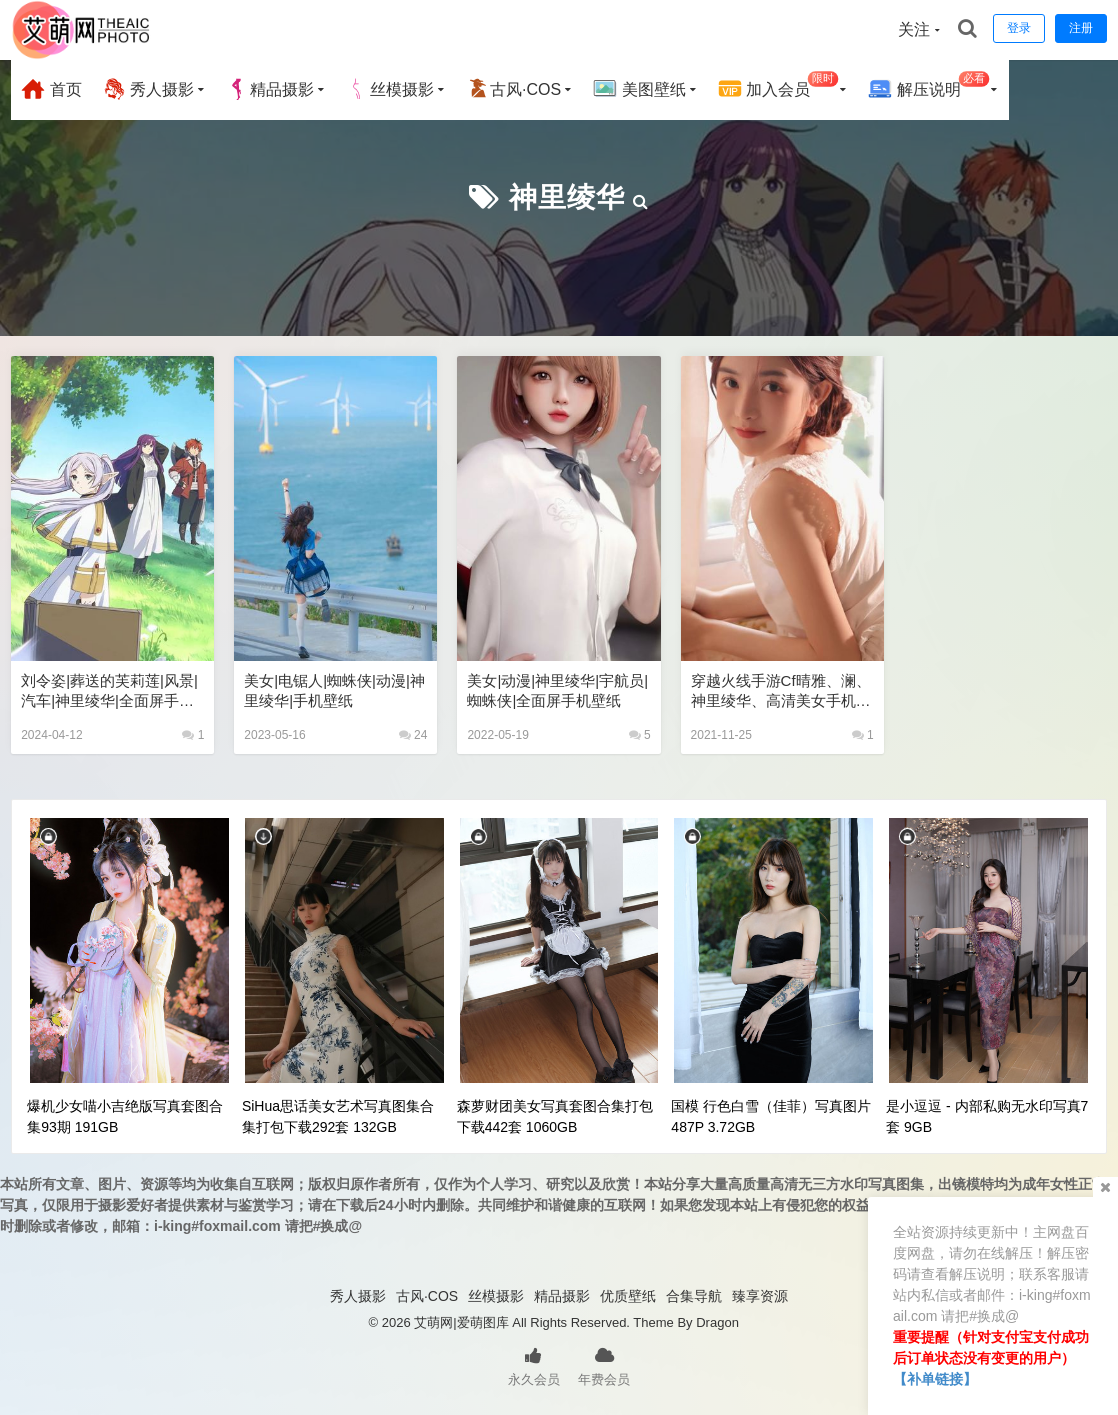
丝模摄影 (390, 89)
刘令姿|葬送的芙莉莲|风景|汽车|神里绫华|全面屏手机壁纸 (109, 691)
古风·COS (513, 89)
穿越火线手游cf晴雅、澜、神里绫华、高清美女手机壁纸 (781, 691)
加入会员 (778, 86)
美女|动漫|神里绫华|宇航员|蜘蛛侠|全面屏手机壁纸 (557, 690)
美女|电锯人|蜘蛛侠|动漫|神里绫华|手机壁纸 (334, 690)
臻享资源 (760, 1296)
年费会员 (604, 1365)
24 (413, 735)
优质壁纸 (628, 1296)
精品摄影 (270, 89)
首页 (51, 89)
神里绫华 (567, 197)
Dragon (717, 1322)
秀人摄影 (148, 89)
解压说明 (928, 86)
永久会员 (534, 1365)
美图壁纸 (639, 89)
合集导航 (694, 1296)
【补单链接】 (935, 1379)
